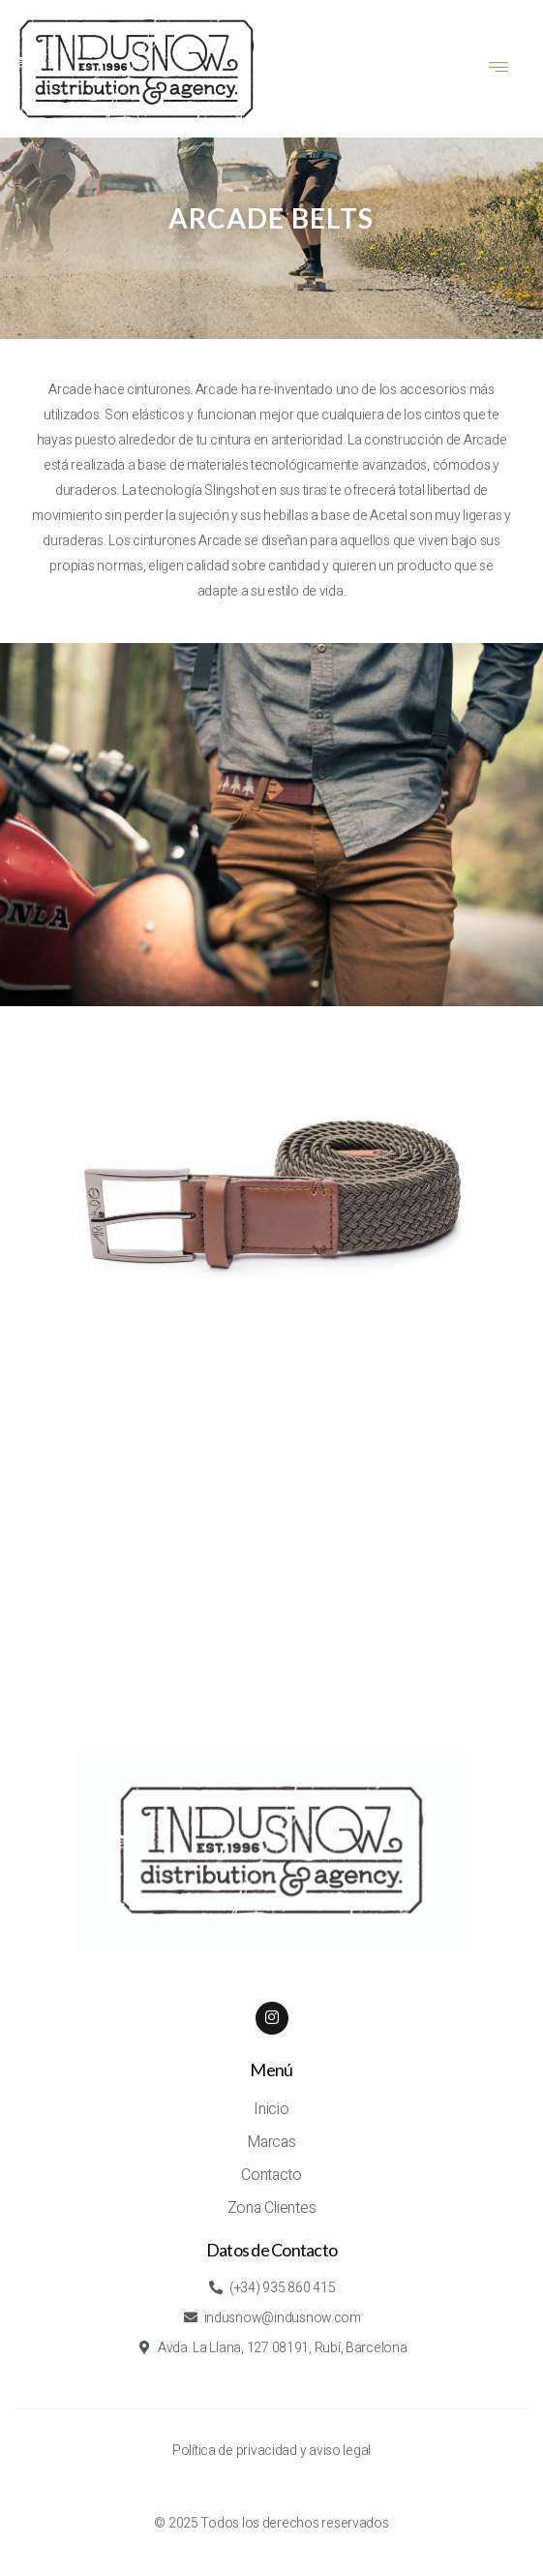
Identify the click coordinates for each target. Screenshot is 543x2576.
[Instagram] (272, 2018)
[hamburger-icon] (499, 68)
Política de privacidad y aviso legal (271, 2450)
